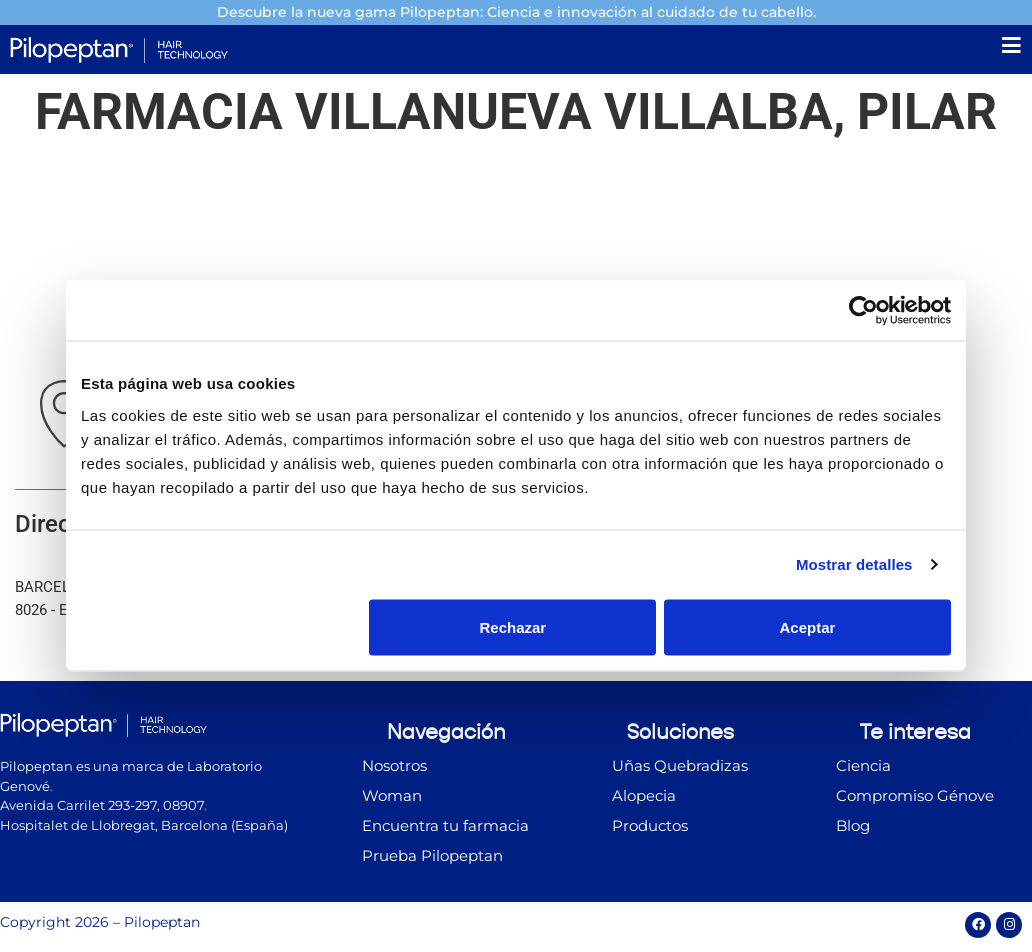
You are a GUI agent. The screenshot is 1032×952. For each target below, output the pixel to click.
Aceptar (808, 626)
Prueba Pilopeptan (432, 859)
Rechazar (513, 626)
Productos (650, 829)
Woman (392, 799)
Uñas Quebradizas (680, 769)
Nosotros (394, 769)
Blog (853, 829)
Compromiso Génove (915, 799)
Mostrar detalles (854, 564)
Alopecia (644, 799)
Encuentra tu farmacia (445, 829)
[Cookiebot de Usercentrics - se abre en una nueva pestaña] (863, 311)
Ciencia (863, 769)
